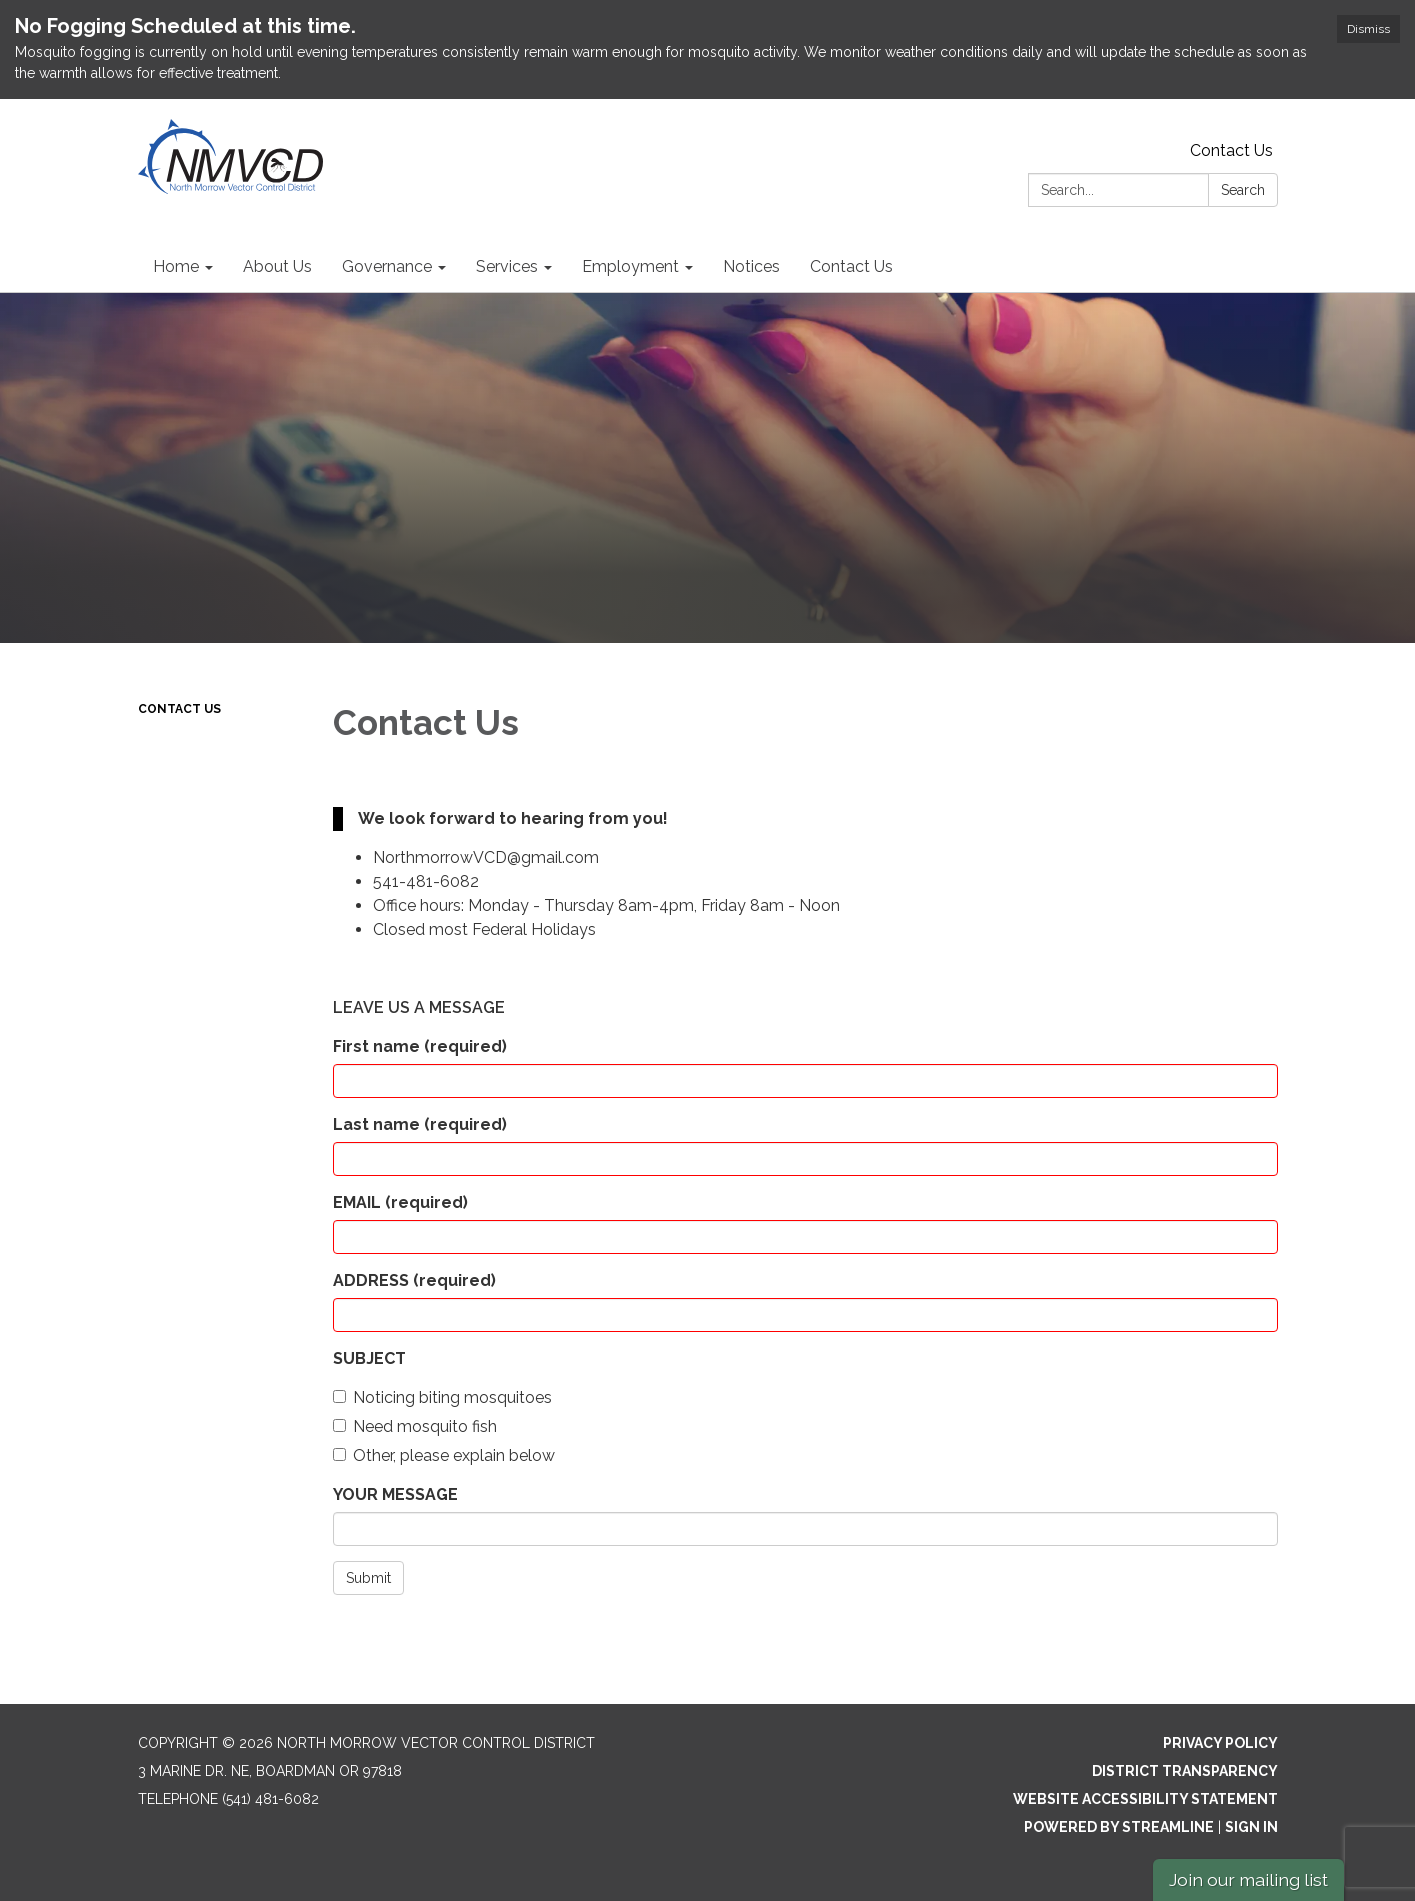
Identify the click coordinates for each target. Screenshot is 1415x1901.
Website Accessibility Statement (1145, 1799)
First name (420, 1046)
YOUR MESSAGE (395, 1494)
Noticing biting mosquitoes (442, 1397)
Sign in (1251, 1827)
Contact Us (1231, 150)
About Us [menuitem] (277, 266)
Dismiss (1368, 29)
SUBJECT (369, 1358)
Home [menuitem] (176, 266)
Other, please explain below (444, 1455)
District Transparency (1185, 1771)
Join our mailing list (1248, 1879)
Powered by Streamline (1119, 1827)
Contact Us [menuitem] (851, 266)
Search (1243, 190)
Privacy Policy (1220, 1743)
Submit (368, 1578)
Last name (420, 1124)
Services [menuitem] (507, 266)
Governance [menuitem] (387, 266)
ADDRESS (414, 1280)
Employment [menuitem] (630, 266)
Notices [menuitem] (751, 266)
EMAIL (400, 1202)
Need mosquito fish (415, 1426)
